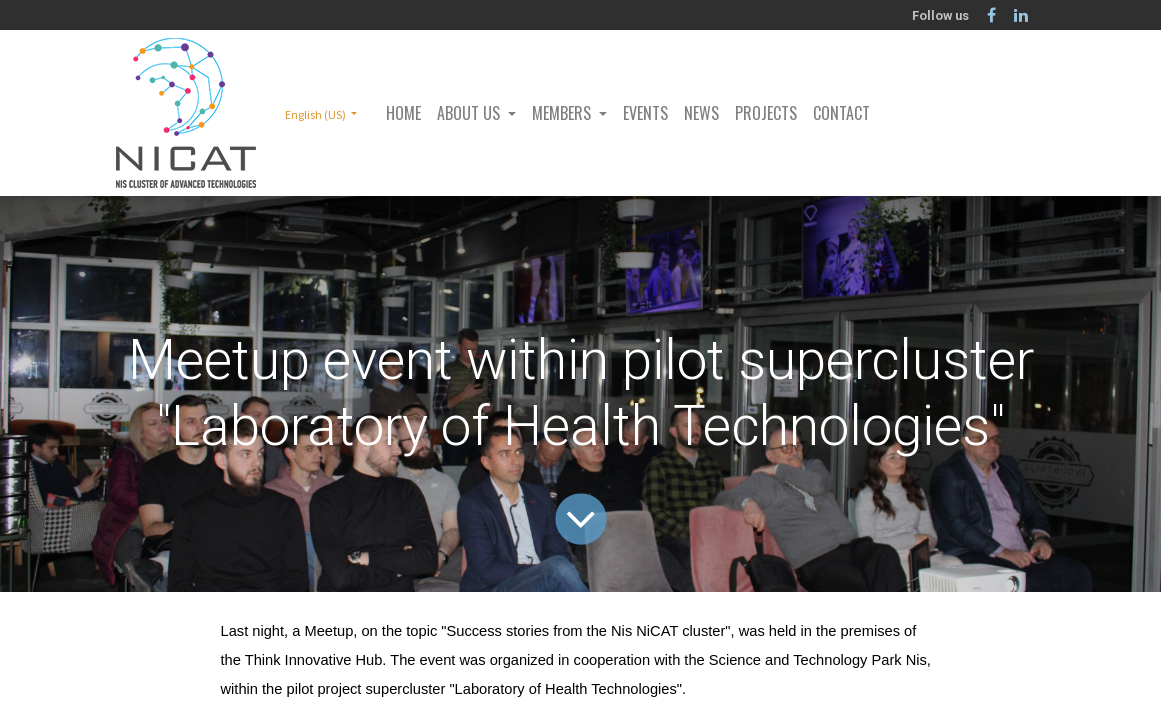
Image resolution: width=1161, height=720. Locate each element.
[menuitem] (403, 113)
